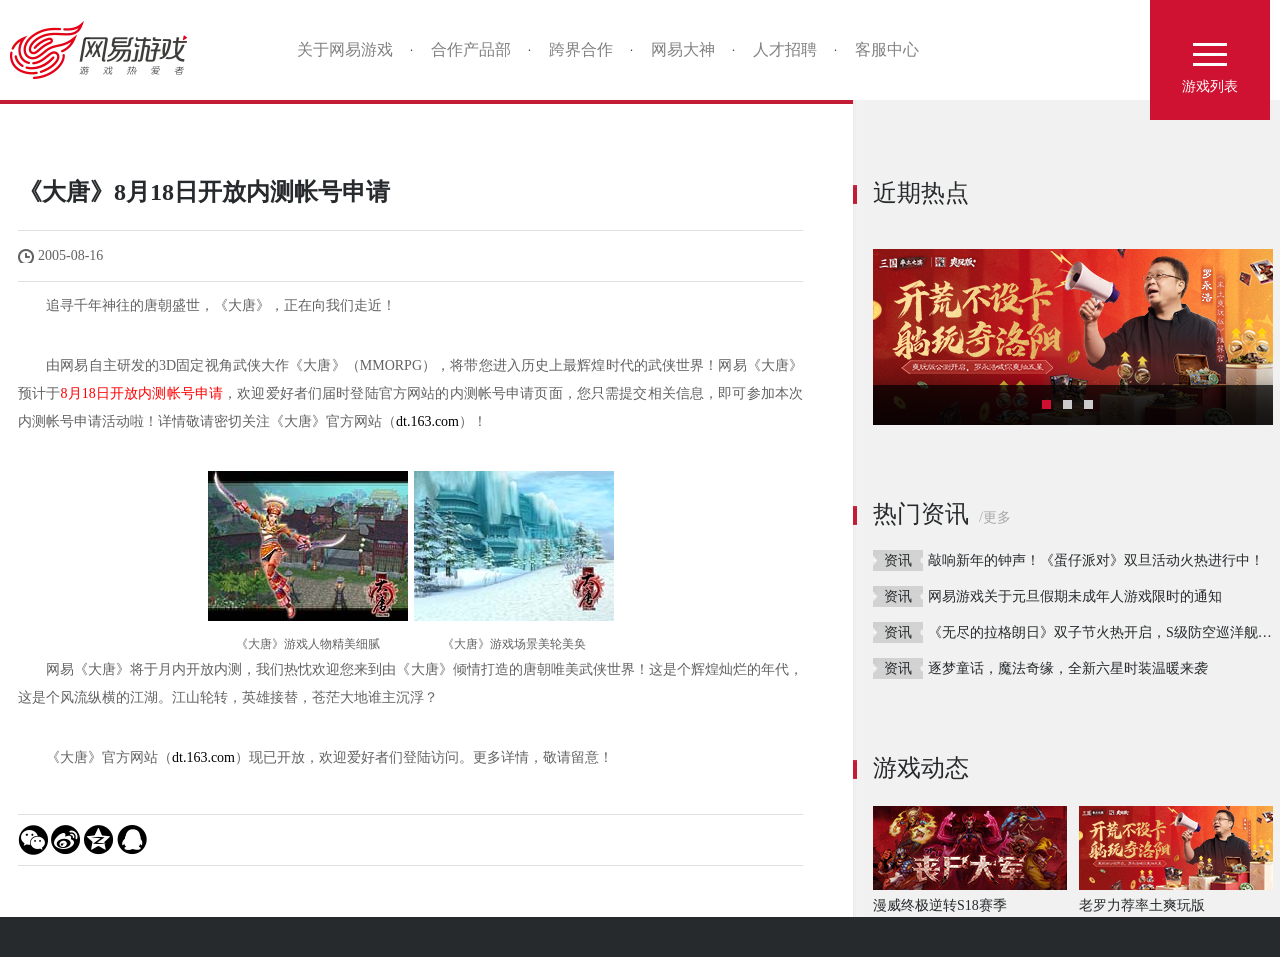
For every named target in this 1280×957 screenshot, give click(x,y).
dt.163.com (427, 421)
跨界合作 (581, 49)
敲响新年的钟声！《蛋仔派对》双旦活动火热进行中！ (1096, 560)
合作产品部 (471, 49)
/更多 (995, 517)
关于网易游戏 (345, 49)
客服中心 (887, 49)
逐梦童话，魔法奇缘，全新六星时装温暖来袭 (1068, 668)
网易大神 (683, 49)
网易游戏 (105, 50)
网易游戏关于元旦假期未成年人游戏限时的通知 (1075, 596)
